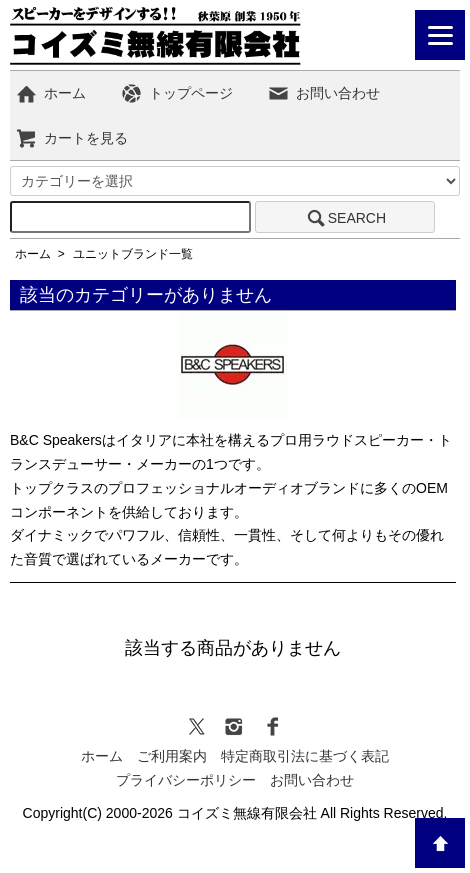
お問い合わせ (323, 93)
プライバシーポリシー (186, 780)
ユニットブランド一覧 (133, 254)
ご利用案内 (172, 756)
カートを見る (71, 138)
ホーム (50, 93)
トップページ (176, 93)
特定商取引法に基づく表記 (305, 756)
